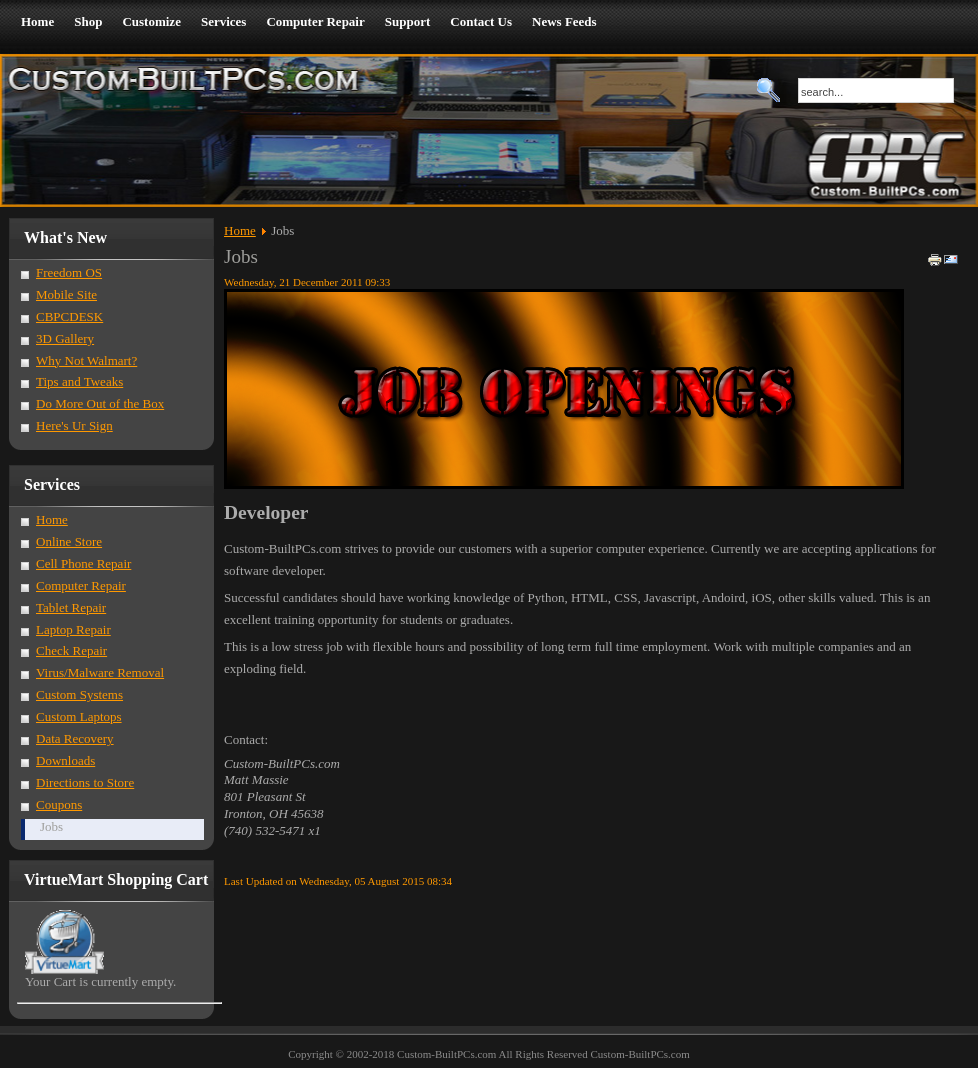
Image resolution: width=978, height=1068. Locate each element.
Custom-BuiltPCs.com (639, 1054)
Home (240, 230)
